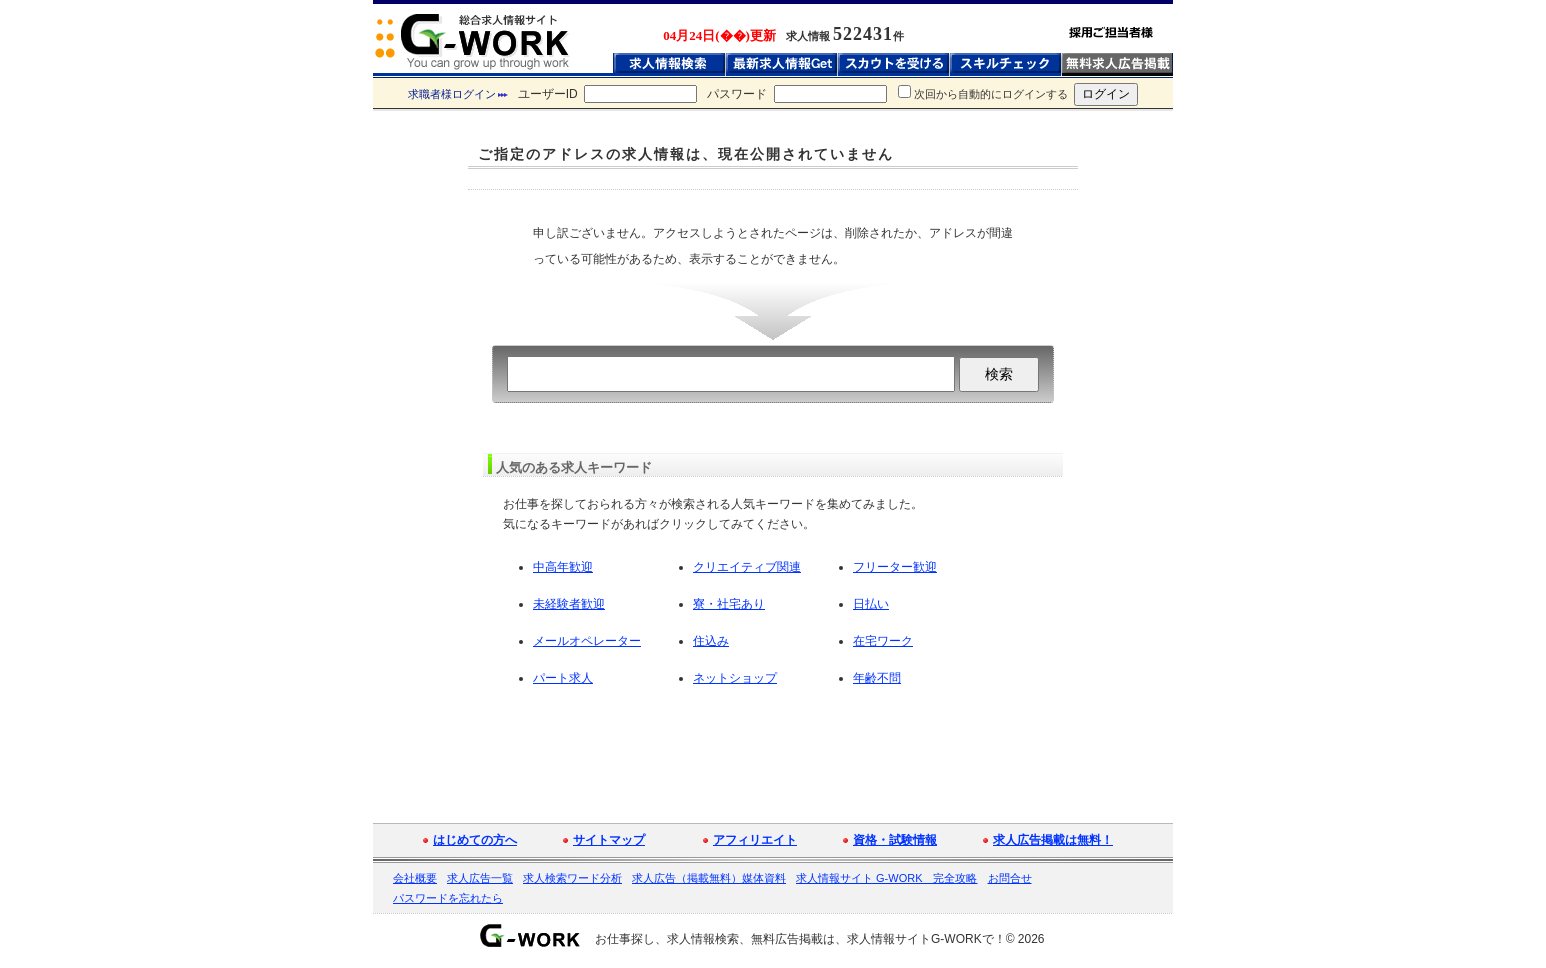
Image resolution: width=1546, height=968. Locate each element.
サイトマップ (609, 840)
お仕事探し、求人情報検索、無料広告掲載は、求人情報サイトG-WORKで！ (800, 939)
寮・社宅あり (729, 604)
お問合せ (1010, 878)
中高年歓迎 (563, 567)
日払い (871, 604)
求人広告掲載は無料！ (1053, 840)
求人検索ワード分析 (572, 878)
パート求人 (563, 678)
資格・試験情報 (895, 840)
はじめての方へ (475, 840)
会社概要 (415, 878)
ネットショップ (735, 678)
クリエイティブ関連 (747, 567)
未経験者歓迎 (569, 604)
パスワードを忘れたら (448, 898)
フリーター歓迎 (895, 567)
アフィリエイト (755, 840)
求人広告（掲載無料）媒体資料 (709, 878)
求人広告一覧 (480, 878)
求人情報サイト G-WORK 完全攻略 (887, 878)
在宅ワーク (883, 641)
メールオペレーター (587, 641)
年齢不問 (877, 678)
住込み (711, 641)
